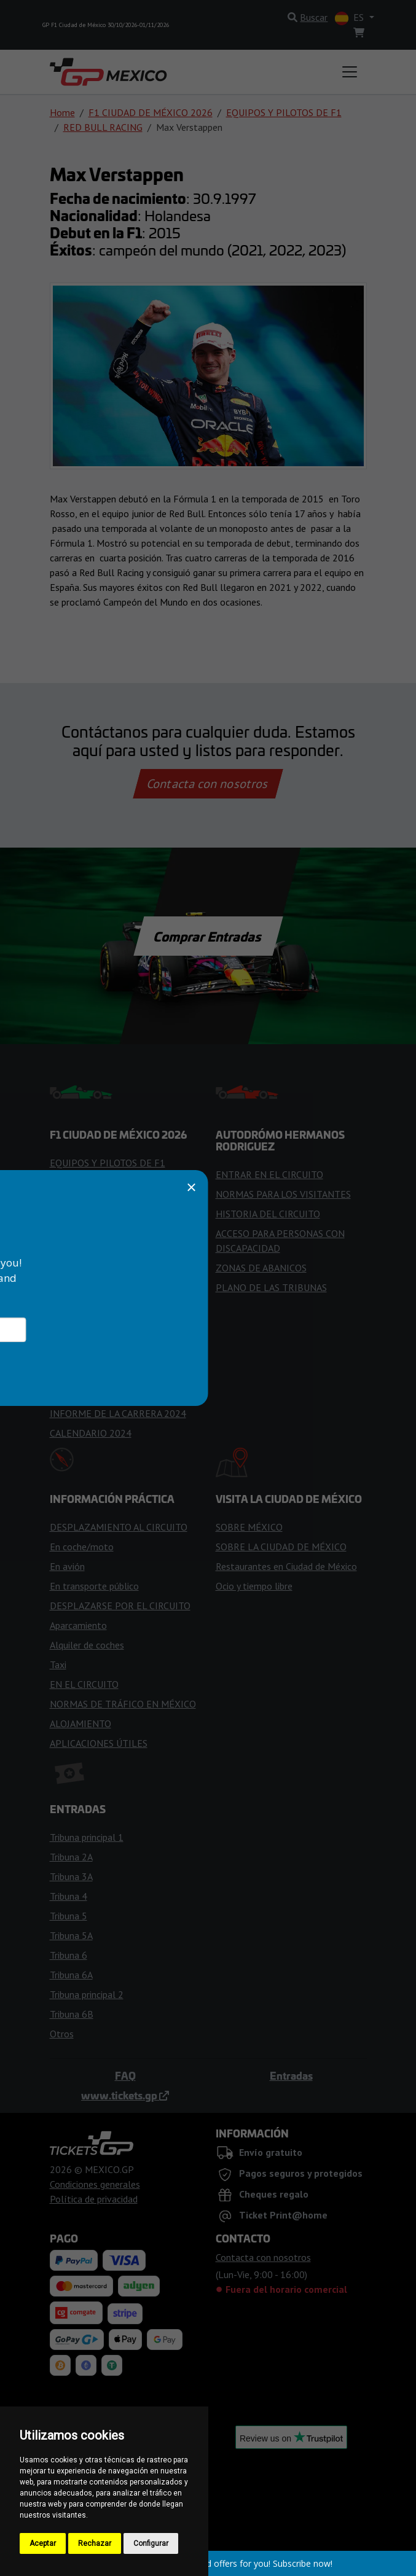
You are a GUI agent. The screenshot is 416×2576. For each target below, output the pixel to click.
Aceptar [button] (42, 2543)
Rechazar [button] (94, 2543)
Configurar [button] (150, 2543)
